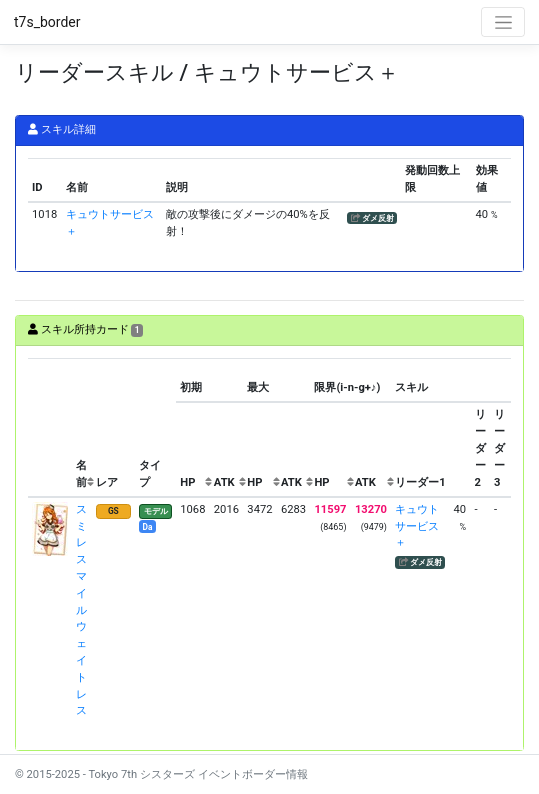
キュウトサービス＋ (417, 526)
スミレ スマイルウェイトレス (81, 610)
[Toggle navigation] (503, 22)
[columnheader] (50, 428)
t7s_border (47, 22)
